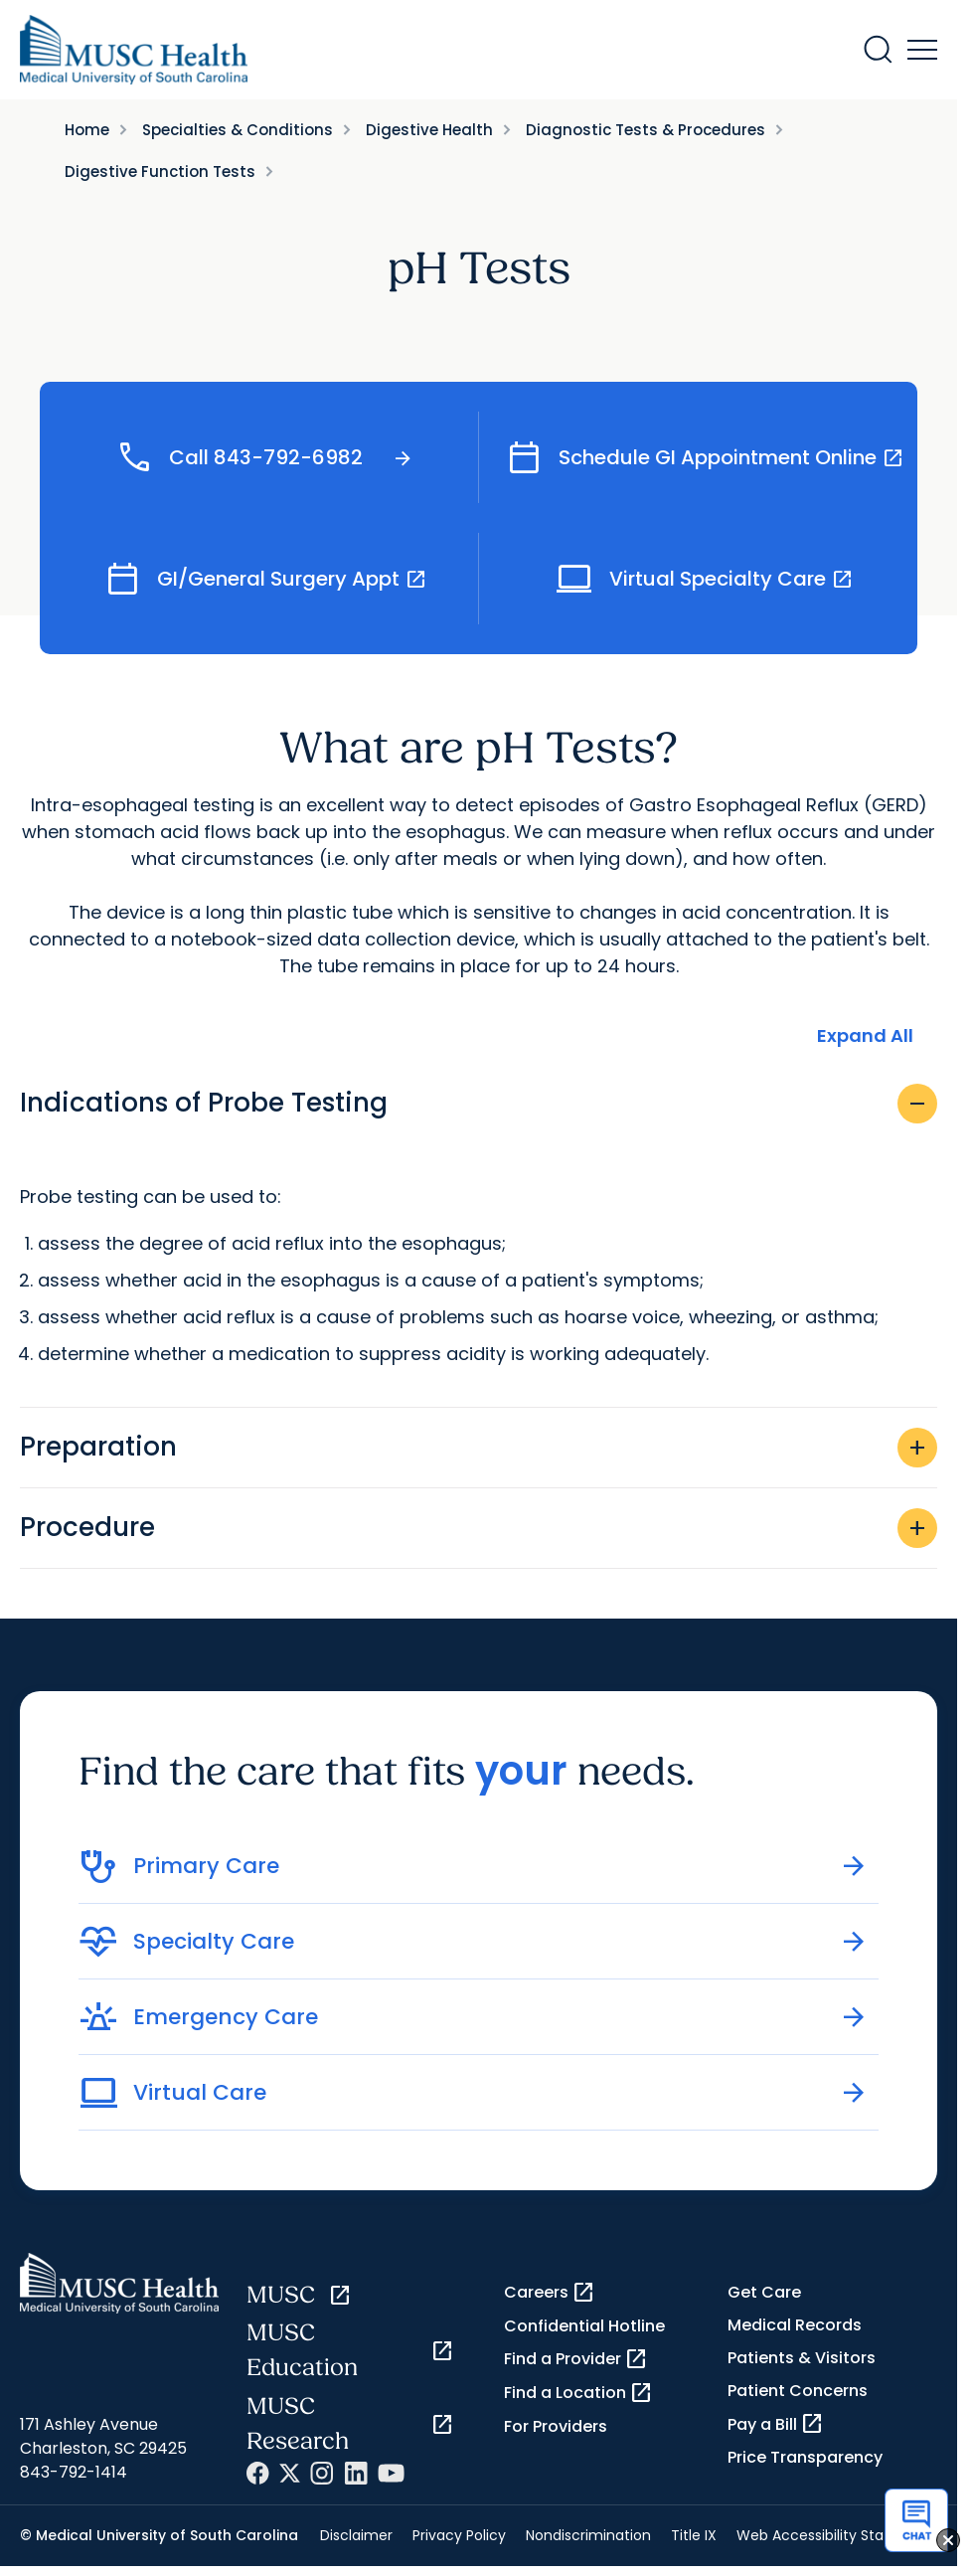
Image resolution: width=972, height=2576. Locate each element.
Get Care (764, 2295)
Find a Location (578, 2396)
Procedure (478, 1531)
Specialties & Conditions (237, 129)
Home (87, 129)
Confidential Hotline (584, 2329)
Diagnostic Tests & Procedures (645, 129)
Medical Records (795, 2328)
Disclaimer (356, 2538)
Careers (549, 2296)
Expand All (865, 1039)
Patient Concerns (798, 2394)
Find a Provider (576, 2362)
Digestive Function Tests (160, 171)
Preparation (478, 1450)
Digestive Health (429, 129)
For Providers (555, 2429)
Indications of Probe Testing (478, 1106)
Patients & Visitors (802, 2361)
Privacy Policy (459, 2538)
